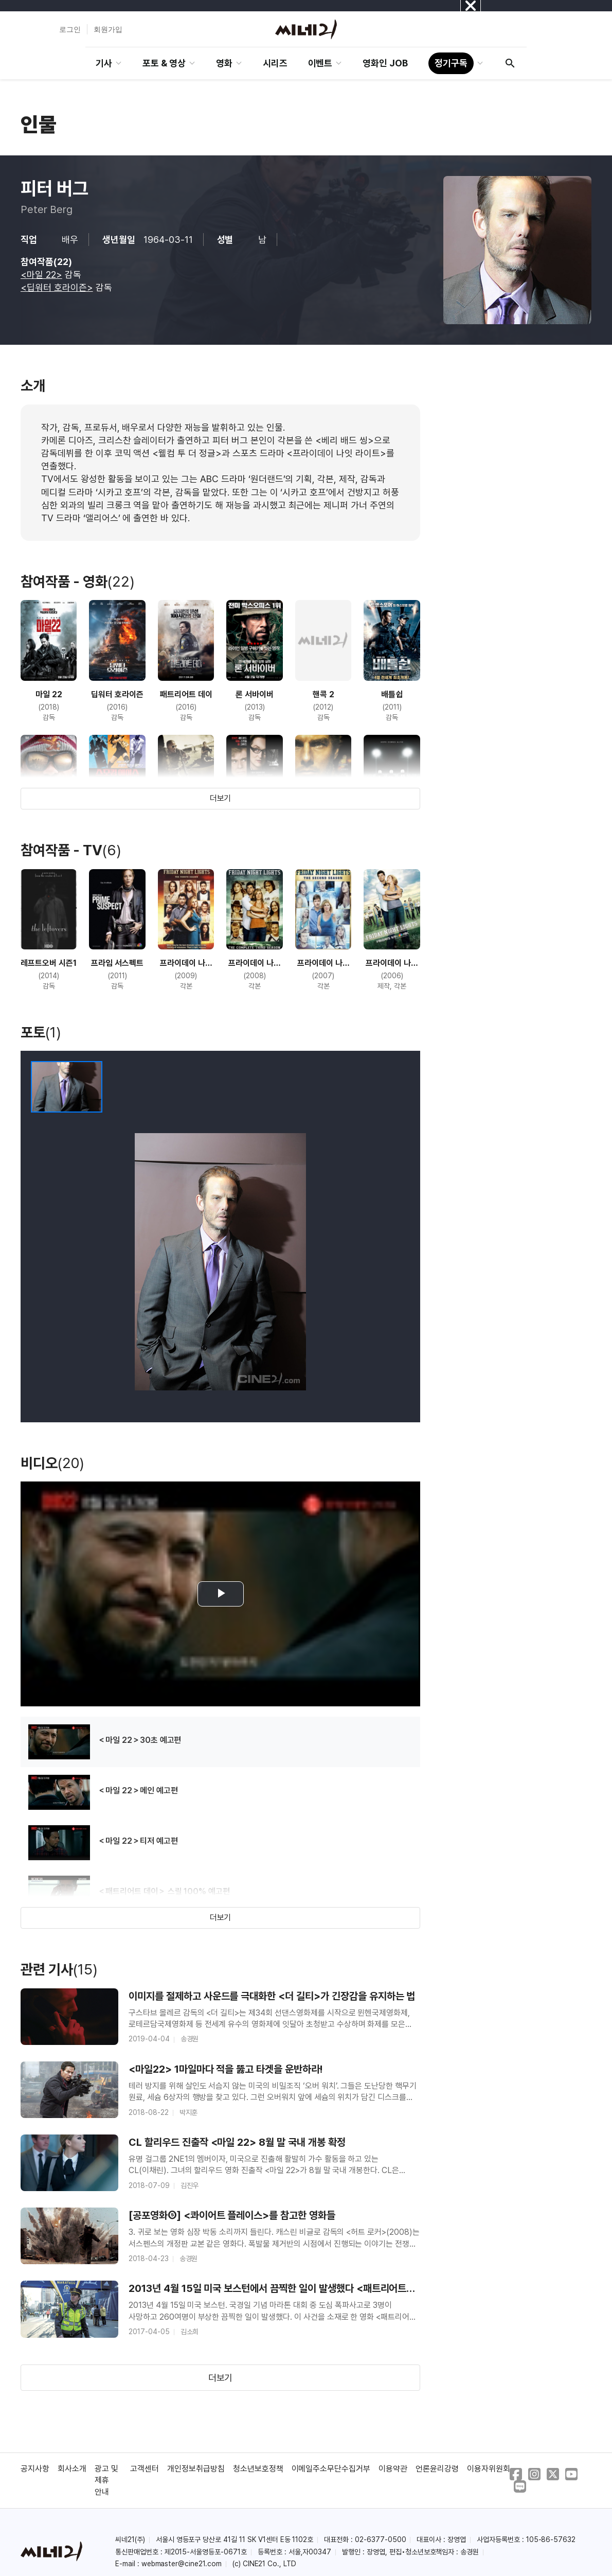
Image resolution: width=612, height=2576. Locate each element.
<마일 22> (41, 274)
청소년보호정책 (258, 2469)
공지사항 (35, 2469)
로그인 (70, 29)
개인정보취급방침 (196, 2469)
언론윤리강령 (437, 2469)
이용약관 (393, 2469)
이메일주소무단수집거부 (331, 2469)
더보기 (220, 798)
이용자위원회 (488, 2469)
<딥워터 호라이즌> (57, 287)
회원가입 (108, 29)
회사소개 (72, 2469)
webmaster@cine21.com (181, 2564)
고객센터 (144, 2469)
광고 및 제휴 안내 (106, 2480)
